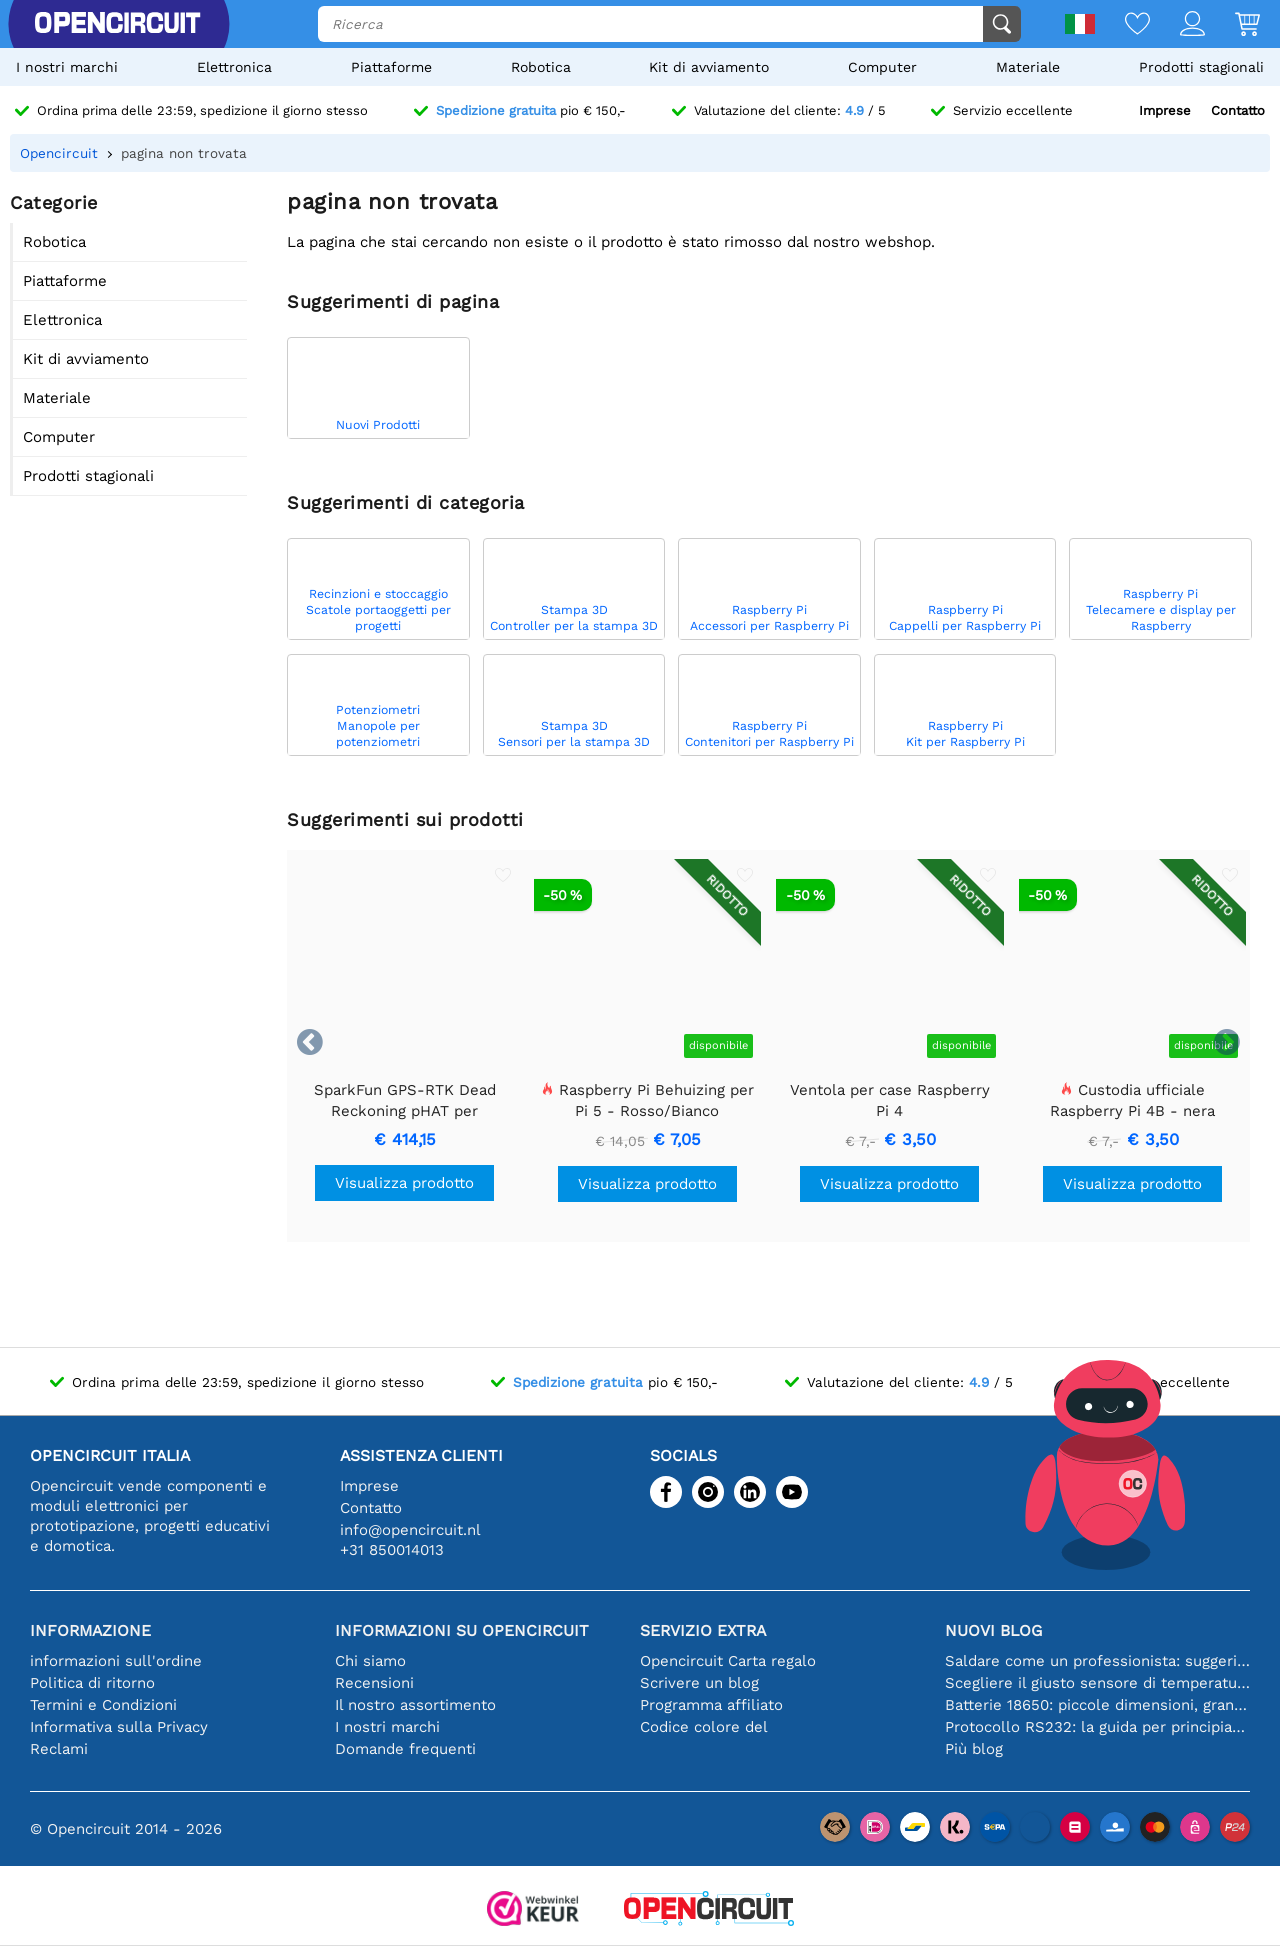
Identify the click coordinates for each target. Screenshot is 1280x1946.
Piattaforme (391, 67)
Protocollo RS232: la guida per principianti (1097, 1727)
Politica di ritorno (92, 1683)
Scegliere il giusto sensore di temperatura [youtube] (1097, 1683)
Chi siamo (370, 1661)
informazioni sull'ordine (116, 1661)
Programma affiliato (711, 1705)
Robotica (541, 67)
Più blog (974, 1749)
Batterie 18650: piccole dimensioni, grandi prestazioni (1097, 1705)
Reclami (59, 1749)
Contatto (1238, 110)
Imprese (1165, 110)
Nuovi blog (993, 1630)
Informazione (90, 1630)
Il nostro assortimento (415, 1705)
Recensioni (374, 1683)
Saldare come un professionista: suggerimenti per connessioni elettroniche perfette (1097, 1661)
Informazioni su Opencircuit (462, 1630)
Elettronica (234, 67)
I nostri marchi (67, 67)
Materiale (1028, 67)
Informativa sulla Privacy (119, 1727)
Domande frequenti (405, 1749)
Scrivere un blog (699, 1683)
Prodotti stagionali (1201, 67)
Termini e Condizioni (103, 1705)
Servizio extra (703, 1630)
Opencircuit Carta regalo (728, 1661)
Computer (882, 67)
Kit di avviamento (709, 67)
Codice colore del (704, 1727)
